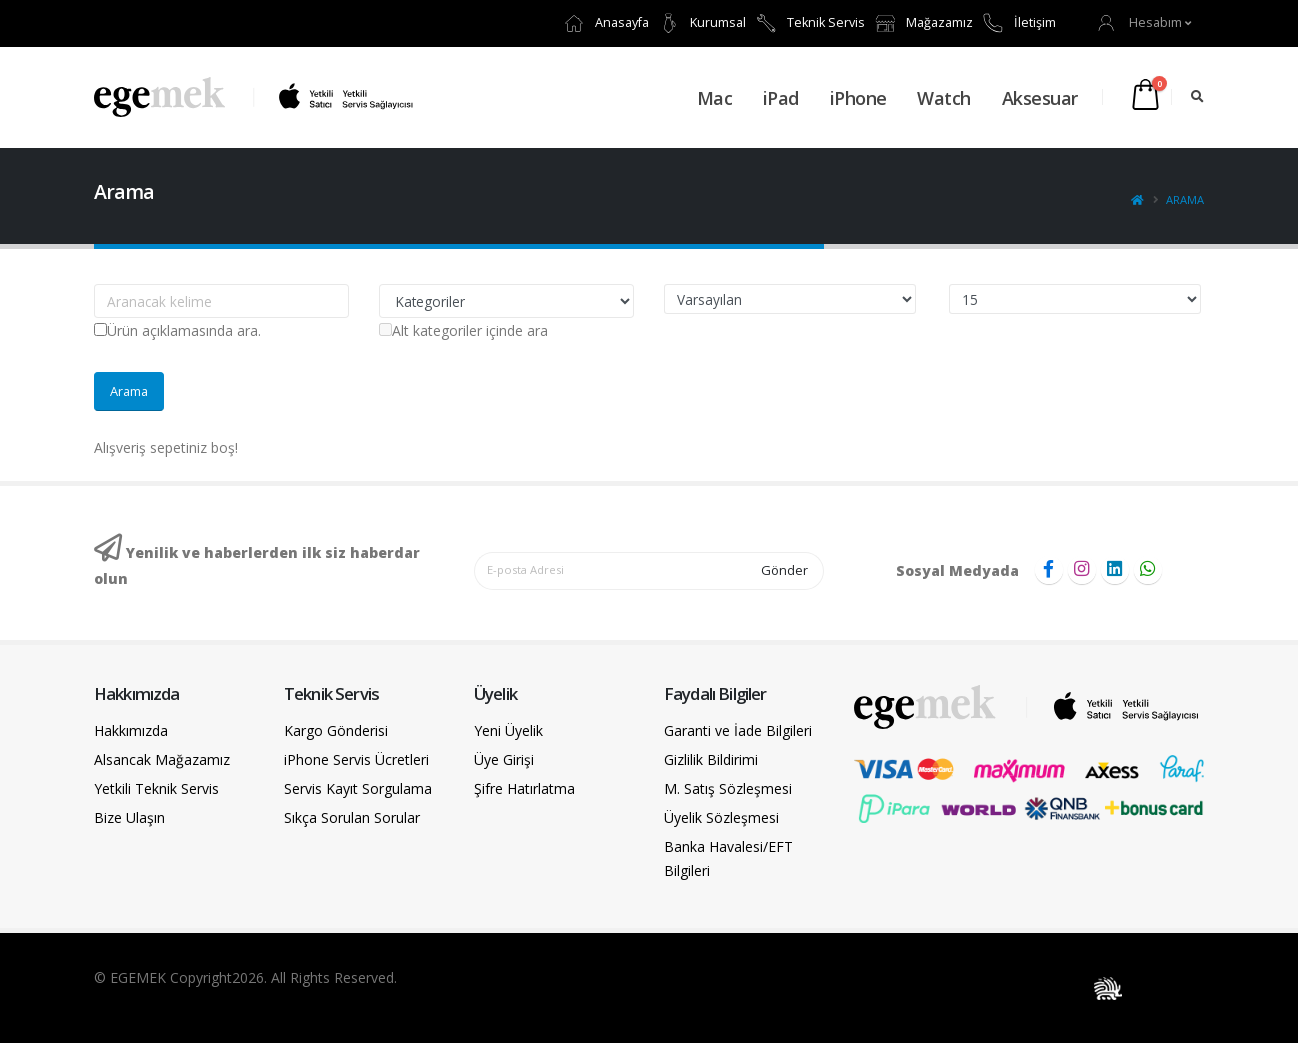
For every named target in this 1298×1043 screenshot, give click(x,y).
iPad (781, 98)
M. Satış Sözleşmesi (728, 788)
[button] (1145, 22)
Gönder (784, 570)
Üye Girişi (504, 759)
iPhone (858, 98)
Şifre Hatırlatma (524, 788)
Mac (715, 98)
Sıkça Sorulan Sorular (352, 817)
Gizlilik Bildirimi (711, 759)
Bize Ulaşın (129, 817)
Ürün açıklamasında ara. (177, 330)
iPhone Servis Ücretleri (356, 759)
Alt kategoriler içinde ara (463, 330)
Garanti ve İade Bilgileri (738, 730)
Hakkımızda (131, 730)
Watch (944, 98)
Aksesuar (1040, 98)
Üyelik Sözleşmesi (721, 817)
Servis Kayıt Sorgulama (358, 788)
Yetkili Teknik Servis (156, 788)
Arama (1185, 199)
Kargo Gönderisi (336, 730)
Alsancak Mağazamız (162, 759)
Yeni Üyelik (508, 730)
